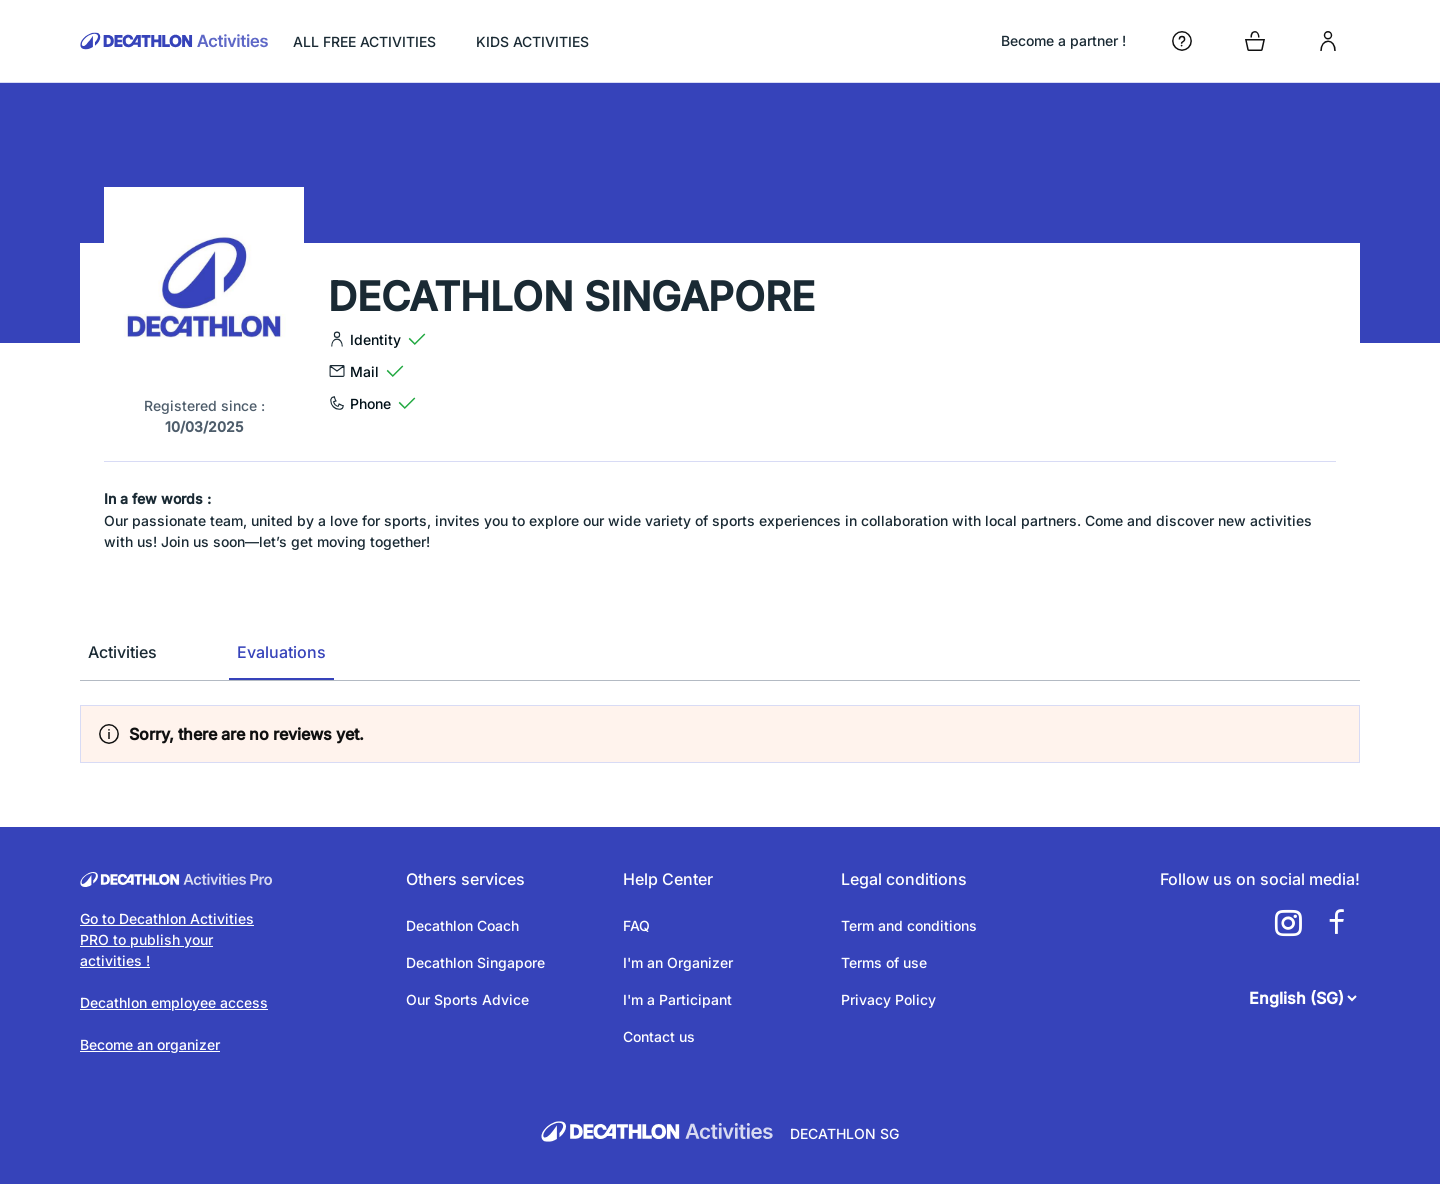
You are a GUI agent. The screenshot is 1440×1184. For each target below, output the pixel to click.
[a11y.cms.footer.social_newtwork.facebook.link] (1336, 923)
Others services (465, 879)
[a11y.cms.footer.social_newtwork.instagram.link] (1288, 923)
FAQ (636, 925)
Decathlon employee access (174, 1002)
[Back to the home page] (174, 41)
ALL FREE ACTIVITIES (364, 41)
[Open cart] (1255, 41)
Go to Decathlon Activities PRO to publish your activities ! (167, 939)
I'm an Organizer (678, 962)
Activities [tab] (122, 652)
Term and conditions (909, 925)
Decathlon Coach (462, 925)
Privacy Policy (888, 999)
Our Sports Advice (467, 999)
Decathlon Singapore (475, 962)
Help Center (668, 879)
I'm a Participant (677, 999)
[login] (1328, 41)
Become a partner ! (1063, 40)
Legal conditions (904, 879)
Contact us (659, 1036)
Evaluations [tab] (281, 652)
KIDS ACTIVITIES (532, 41)
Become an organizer (150, 1044)
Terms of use (884, 962)
